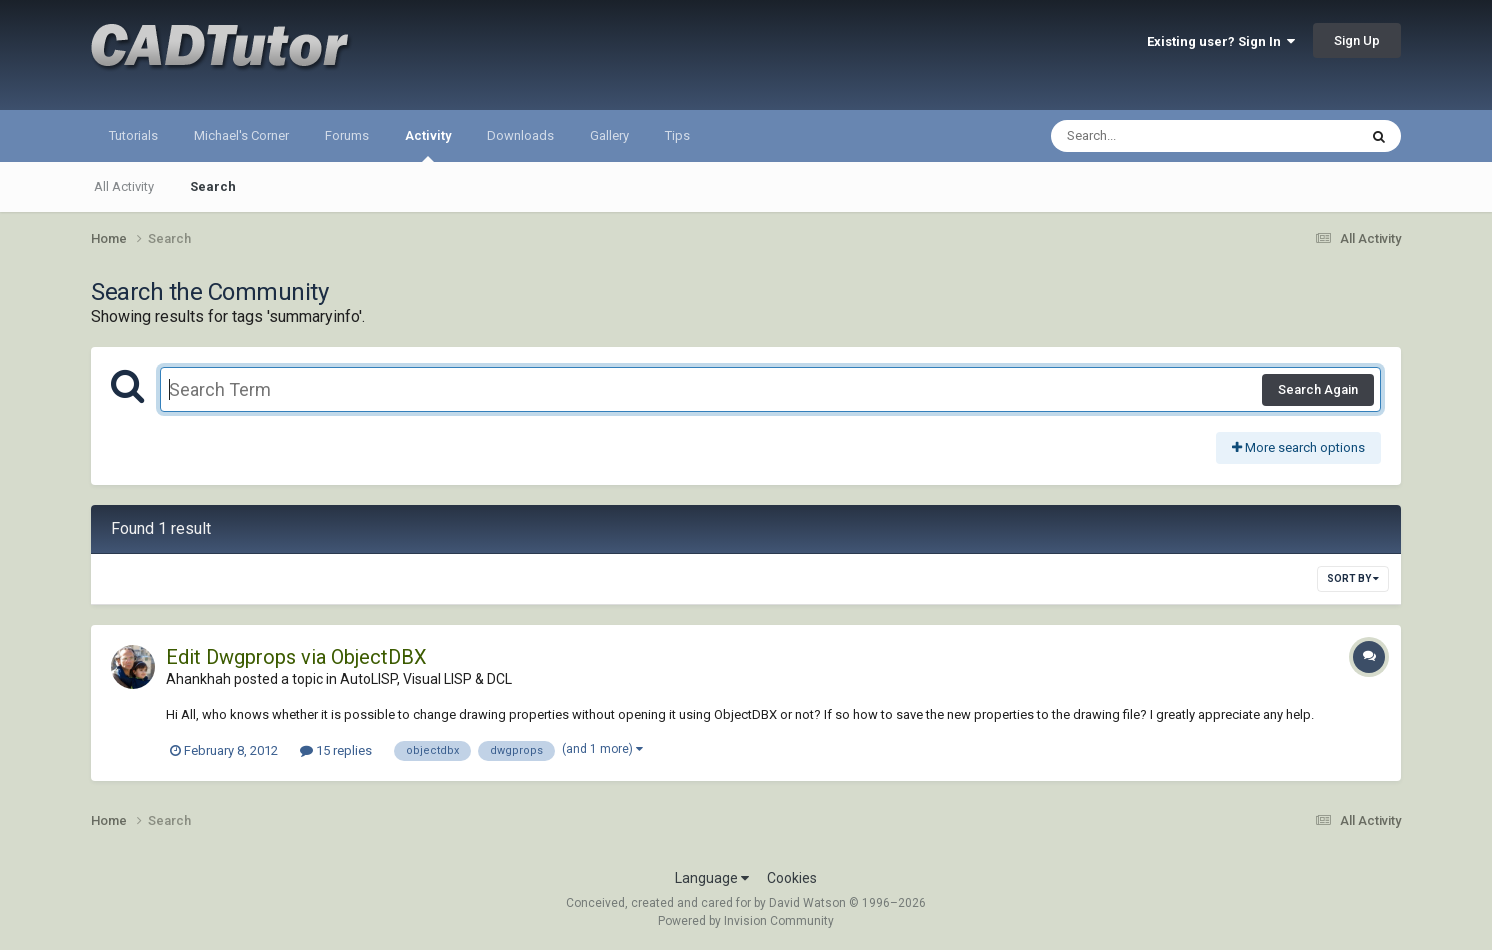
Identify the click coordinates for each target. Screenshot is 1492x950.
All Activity (124, 186)
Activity (428, 145)
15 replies (336, 750)
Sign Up (1357, 40)
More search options (1298, 447)
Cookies (792, 878)
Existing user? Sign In (1221, 41)
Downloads (520, 135)
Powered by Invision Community (746, 921)
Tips (677, 135)
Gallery (609, 135)
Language (712, 878)
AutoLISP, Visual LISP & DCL (426, 679)
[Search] (1152, 136)
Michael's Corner (241, 135)
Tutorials (133, 135)
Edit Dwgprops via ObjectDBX (296, 657)
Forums (347, 135)
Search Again (1318, 389)
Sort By (1353, 578)
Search (213, 186)
